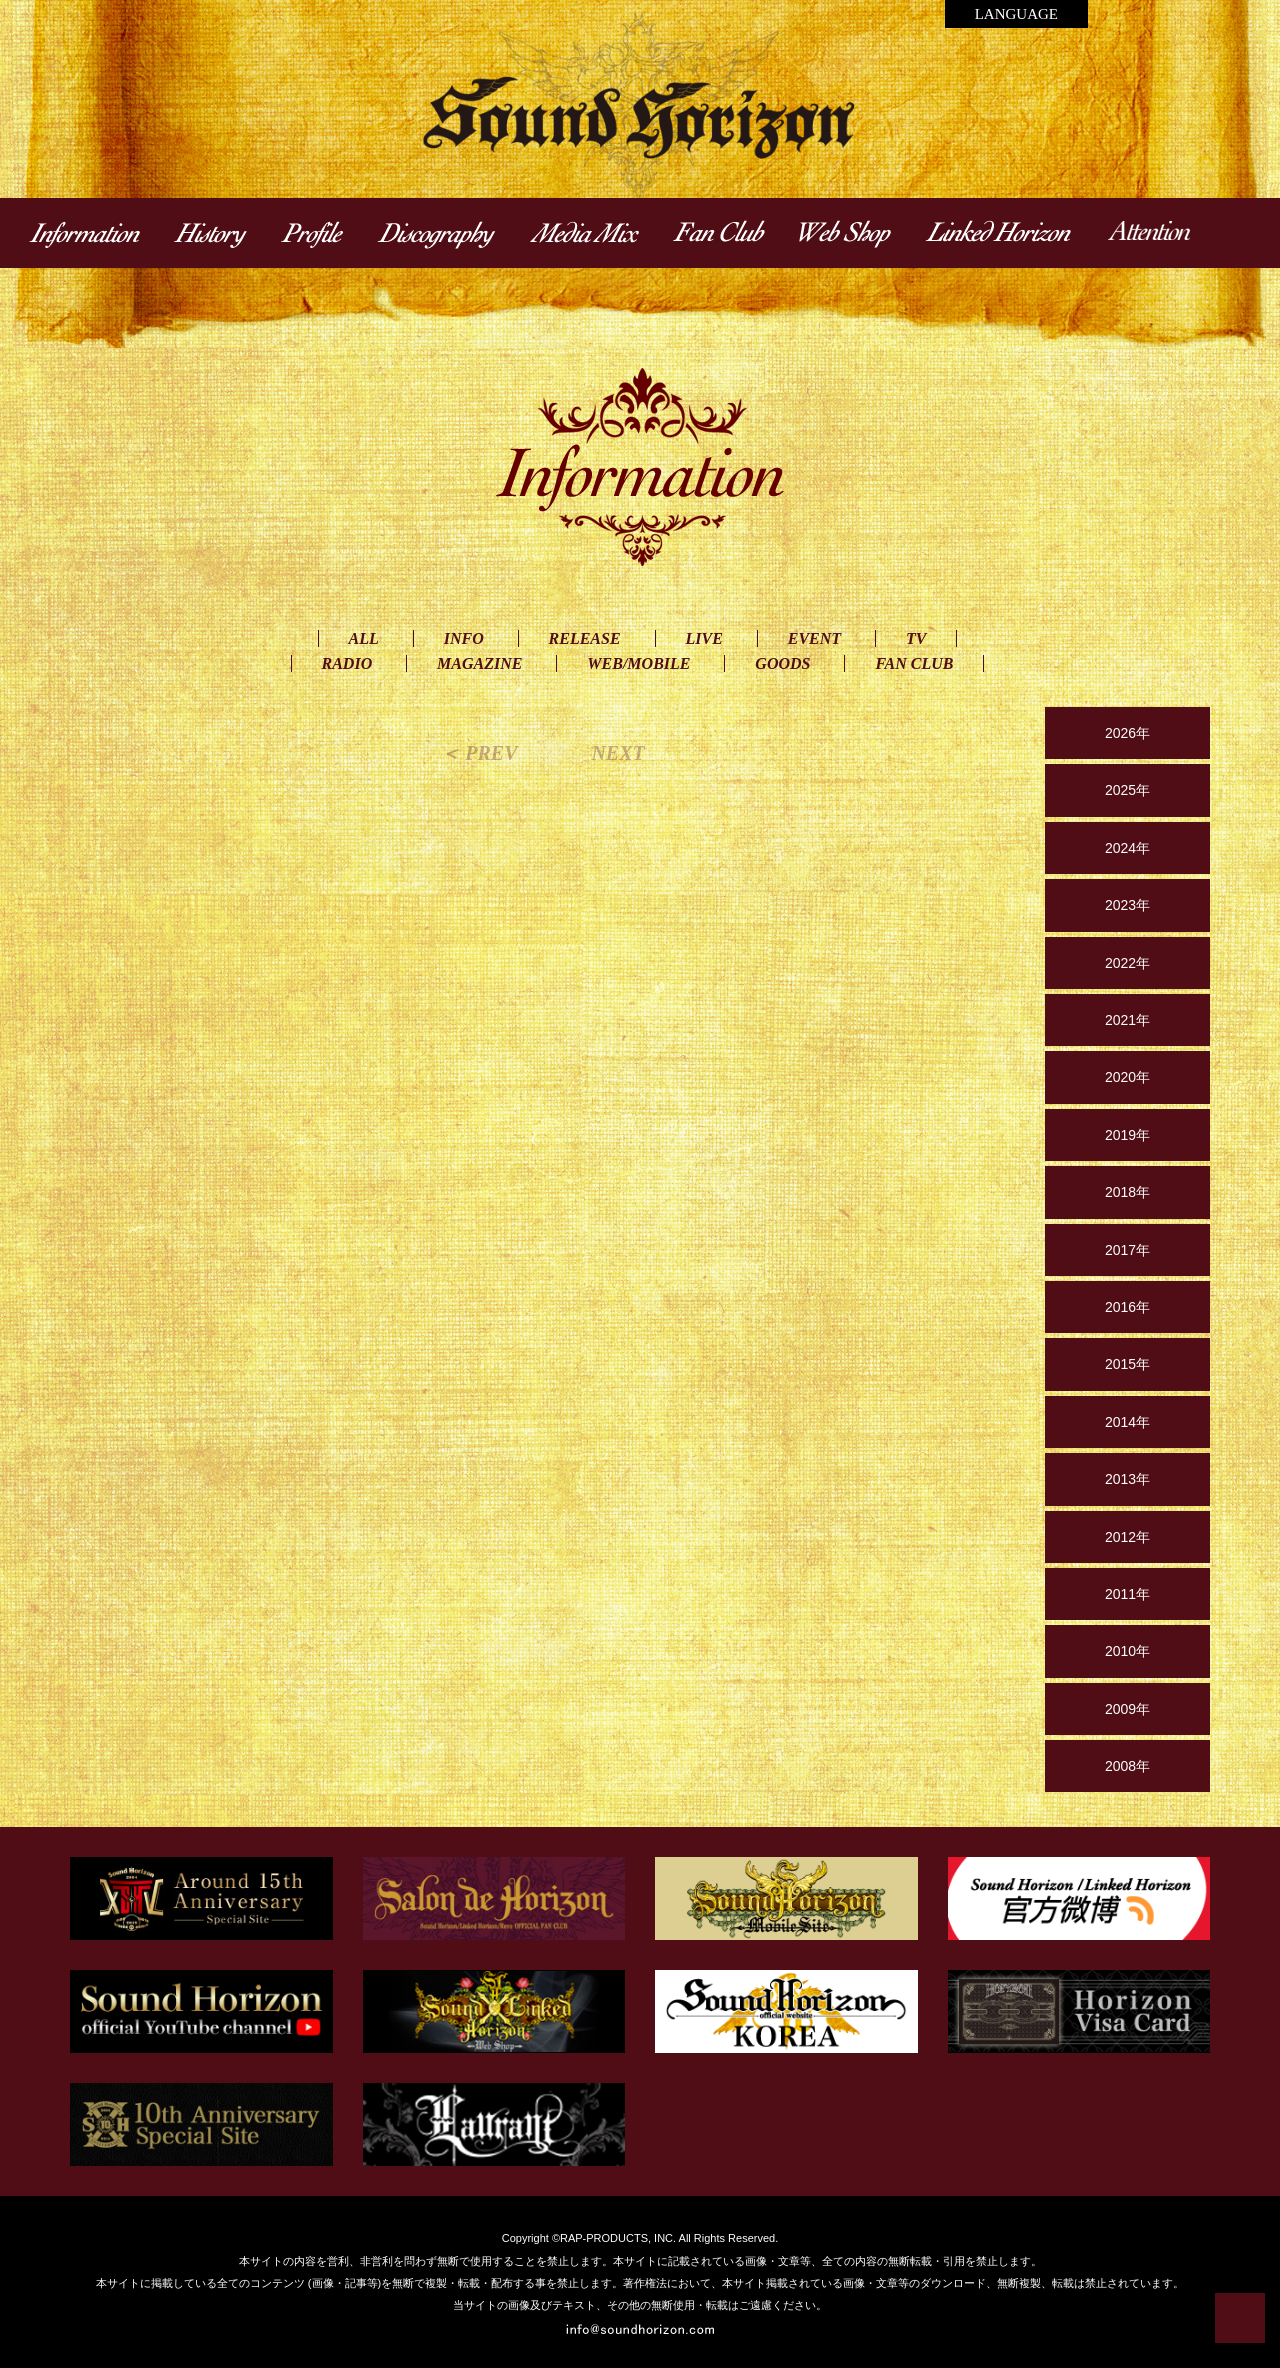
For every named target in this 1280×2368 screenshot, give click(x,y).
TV (916, 638)
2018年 (1127, 1192)
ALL (364, 638)
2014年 (1127, 1422)
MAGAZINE (479, 663)
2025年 (1127, 790)
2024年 (1127, 848)
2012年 (1127, 1537)
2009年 (1127, 1709)
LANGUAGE (1016, 14)
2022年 (1127, 963)
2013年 (1127, 1479)
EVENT (814, 638)
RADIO (347, 663)
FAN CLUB (914, 663)
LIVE (704, 638)
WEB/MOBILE (638, 663)
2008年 (1127, 1766)
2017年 (1127, 1250)
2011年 (1127, 1594)
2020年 (1127, 1077)
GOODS (782, 663)
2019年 (1127, 1135)
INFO (464, 638)
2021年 (1127, 1020)
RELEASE (585, 638)
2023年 (1127, 905)
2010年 (1127, 1651)
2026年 (1127, 733)
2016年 (1127, 1307)
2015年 (1127, 1364)
